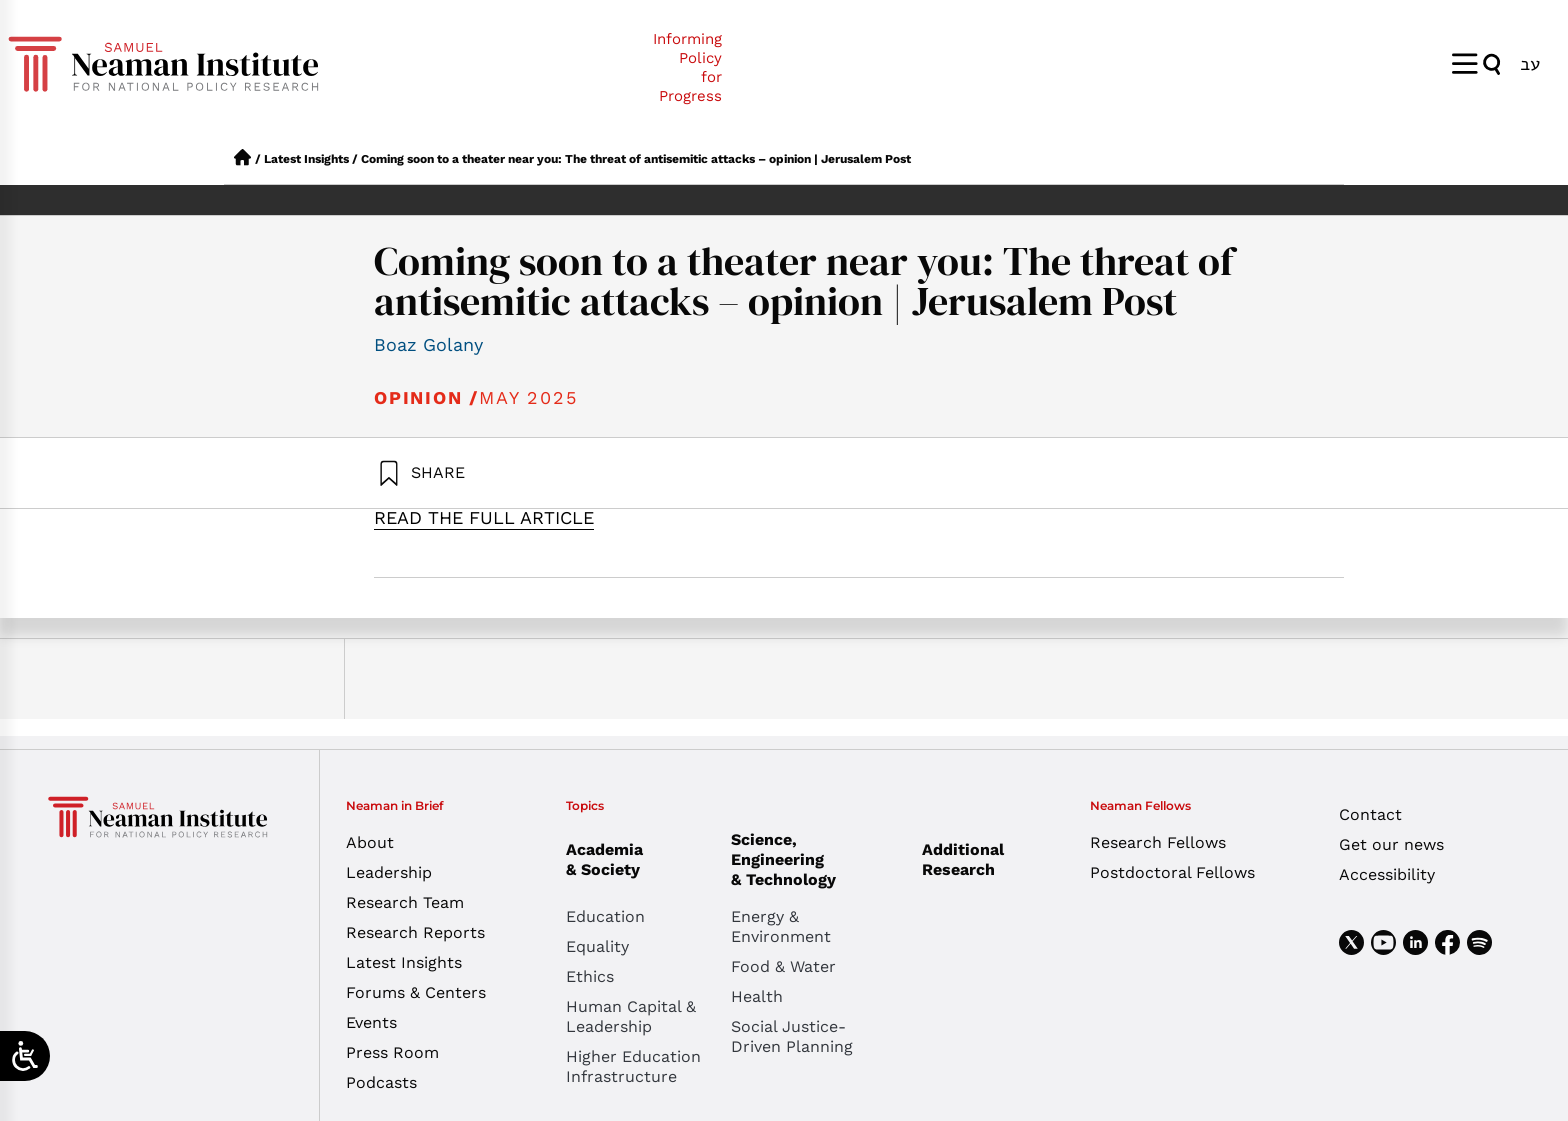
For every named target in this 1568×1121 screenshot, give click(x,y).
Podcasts (381, 1082)
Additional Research (963, 859)
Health (757, 996)
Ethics (590, 976)
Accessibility (1387, 874)
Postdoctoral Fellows (1172, 872)
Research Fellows (1158, 842)
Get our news (1391, 844)
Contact (1370, 814)
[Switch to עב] (1530, 63)
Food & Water (783, 966)
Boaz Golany (428, 344)
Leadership (389, 872)
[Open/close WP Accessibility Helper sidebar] (25, 1056)
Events (371, 1022)
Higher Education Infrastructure (633, 1066)
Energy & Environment (781, 926)
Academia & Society (609, 859)
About (370, 842)
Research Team (405, 902)
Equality (597, 946)
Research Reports (415, 932)
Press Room (392, 1052)
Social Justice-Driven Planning (792, 1036)
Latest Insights (306, 159)
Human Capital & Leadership (631, 1016)
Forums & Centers (416, 992)
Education (605, 916)
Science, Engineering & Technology (813, 859)
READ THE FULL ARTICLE (484, 517)
